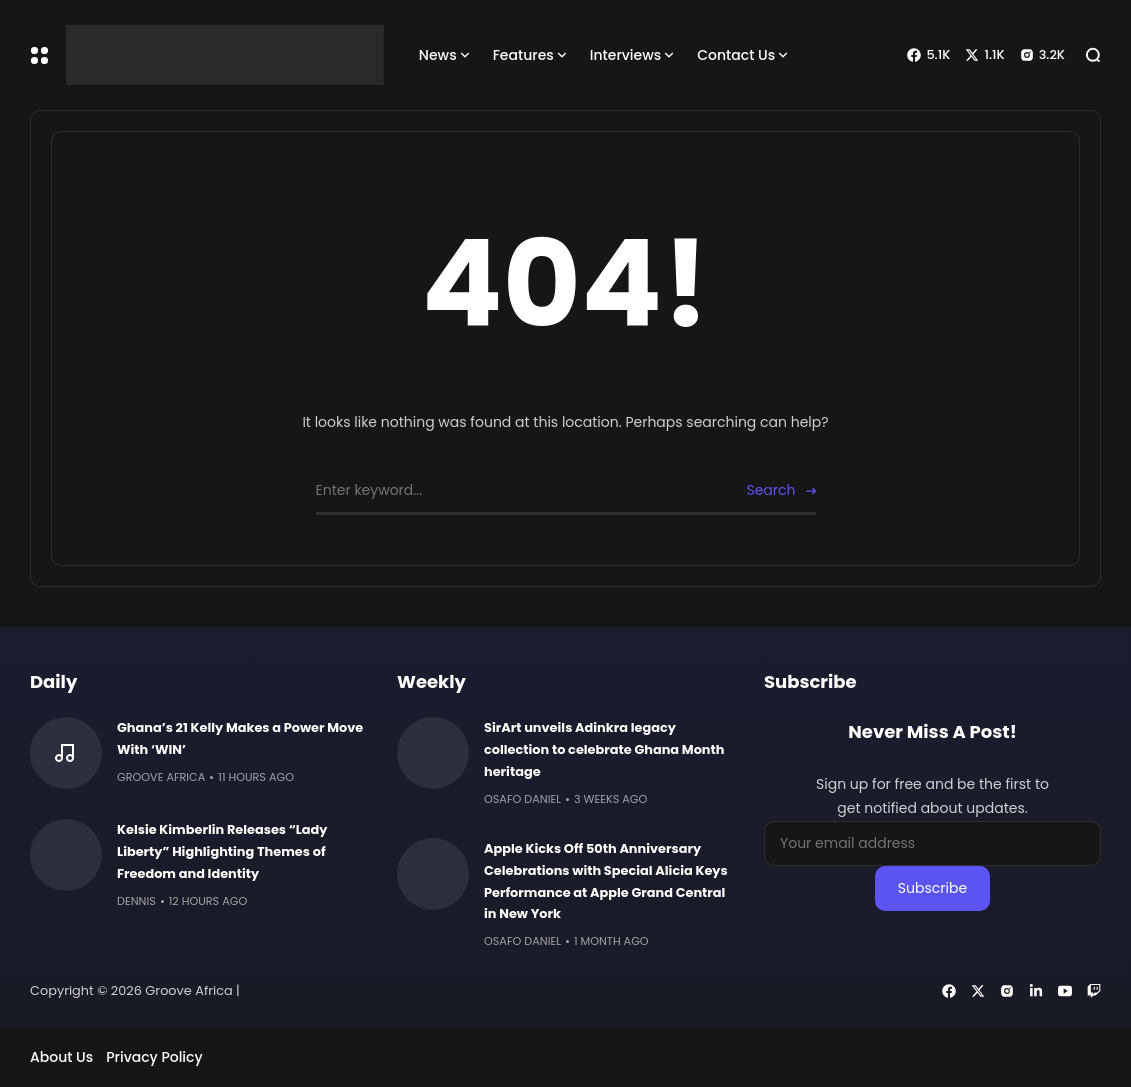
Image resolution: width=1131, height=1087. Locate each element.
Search (770, 490)
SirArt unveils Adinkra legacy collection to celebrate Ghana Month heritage (604, 749)
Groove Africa (161, 777)
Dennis (136, 901)
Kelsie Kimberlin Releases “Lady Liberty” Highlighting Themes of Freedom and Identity (222, 851)
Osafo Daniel (522, 799)
